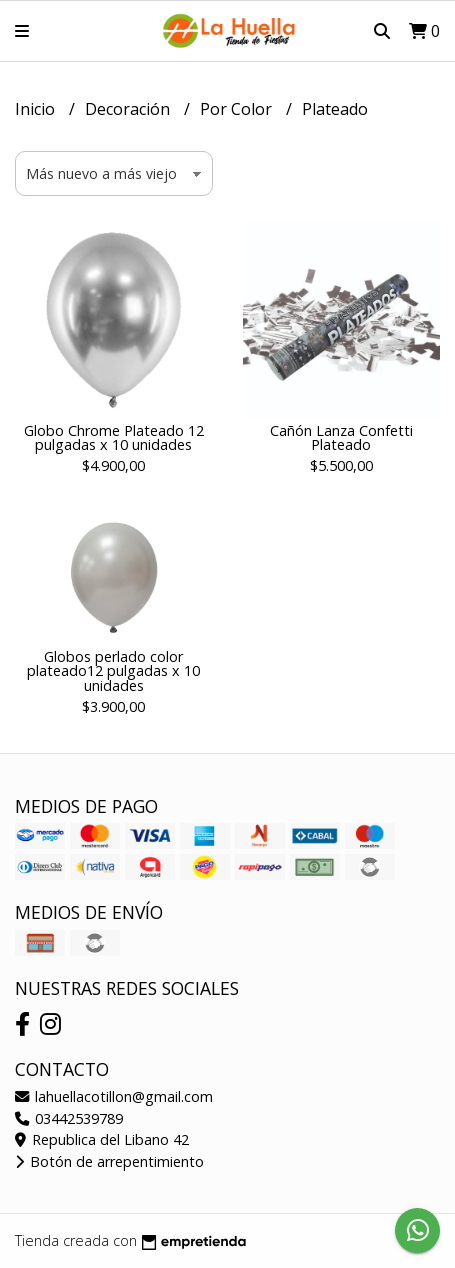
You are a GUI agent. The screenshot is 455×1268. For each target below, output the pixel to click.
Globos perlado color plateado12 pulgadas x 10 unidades (113, 671)
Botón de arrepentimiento (109, 1161)
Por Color (238, 109)
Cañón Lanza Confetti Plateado (341, 437)
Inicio (37, 109)
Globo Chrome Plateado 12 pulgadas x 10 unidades (114, 437)
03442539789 (69, 1118)
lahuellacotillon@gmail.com (114, 1096)
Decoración (129, 109)
